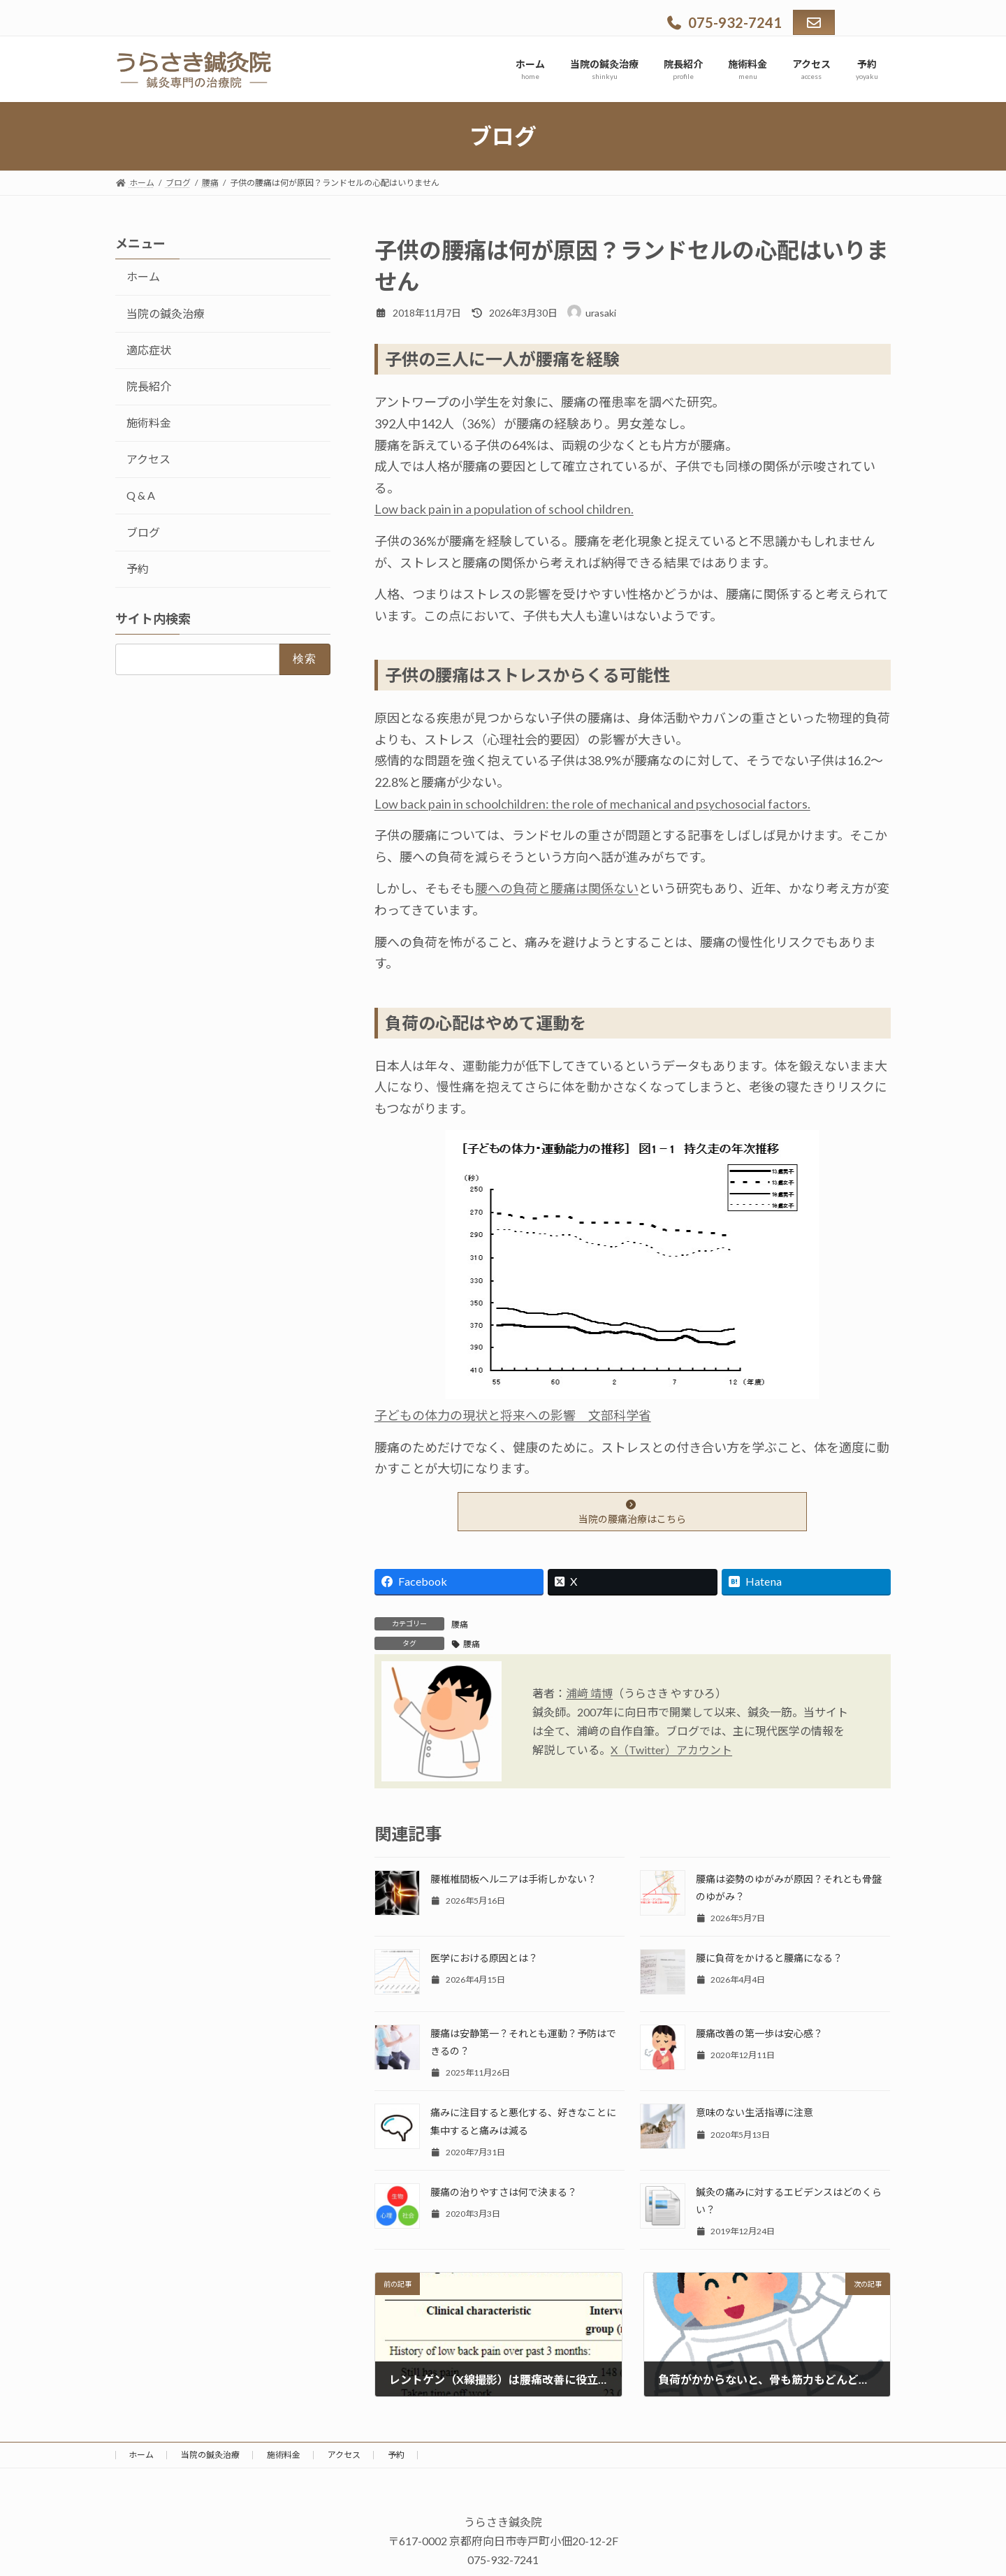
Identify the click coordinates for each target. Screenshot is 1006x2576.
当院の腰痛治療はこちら (632, 1512)
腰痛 (459, 1624)
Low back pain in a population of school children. (504, 508)
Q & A (140, 495)
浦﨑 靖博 (589, 1693)
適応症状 (148, 349)
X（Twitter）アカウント (671, 1749)
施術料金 (148, 422)
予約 (137, 568)
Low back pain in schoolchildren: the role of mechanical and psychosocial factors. (592, 803)
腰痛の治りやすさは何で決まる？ (503, 2192)
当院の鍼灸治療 (165, 313)
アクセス (148, 458)
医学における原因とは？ (484, 1958)
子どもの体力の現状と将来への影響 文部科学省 (512, 1415)
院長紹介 (148, 386)
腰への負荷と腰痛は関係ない (557, 888)
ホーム (143, 276)
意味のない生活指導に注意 (754, 2112)
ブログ (143, 532)
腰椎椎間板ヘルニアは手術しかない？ (513, 1879)
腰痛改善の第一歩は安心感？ (759, 2033)
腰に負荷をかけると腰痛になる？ (769, 1958)
